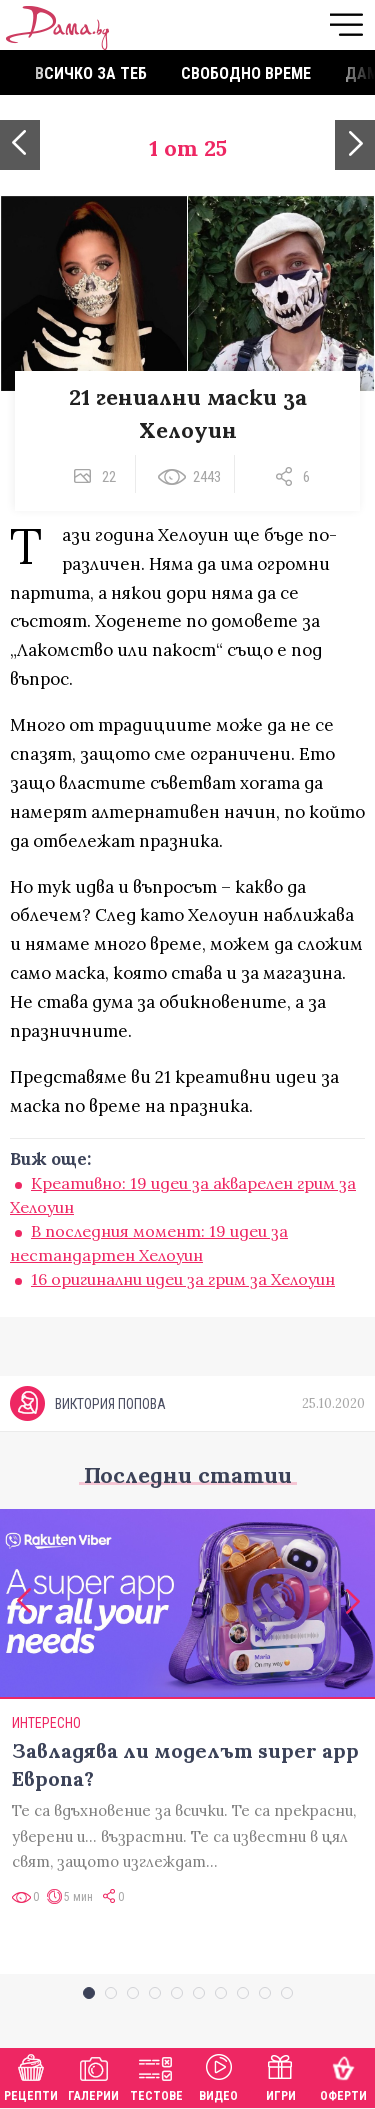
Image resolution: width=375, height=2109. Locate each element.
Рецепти (31, 2075)
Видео (218, 2075)
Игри (281, 2075)
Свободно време (246, 73)
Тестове (156, 2075)
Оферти (343, 2075)
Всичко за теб (91, 73)
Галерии (93, 2075)
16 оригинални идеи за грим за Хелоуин (183, 1279)
